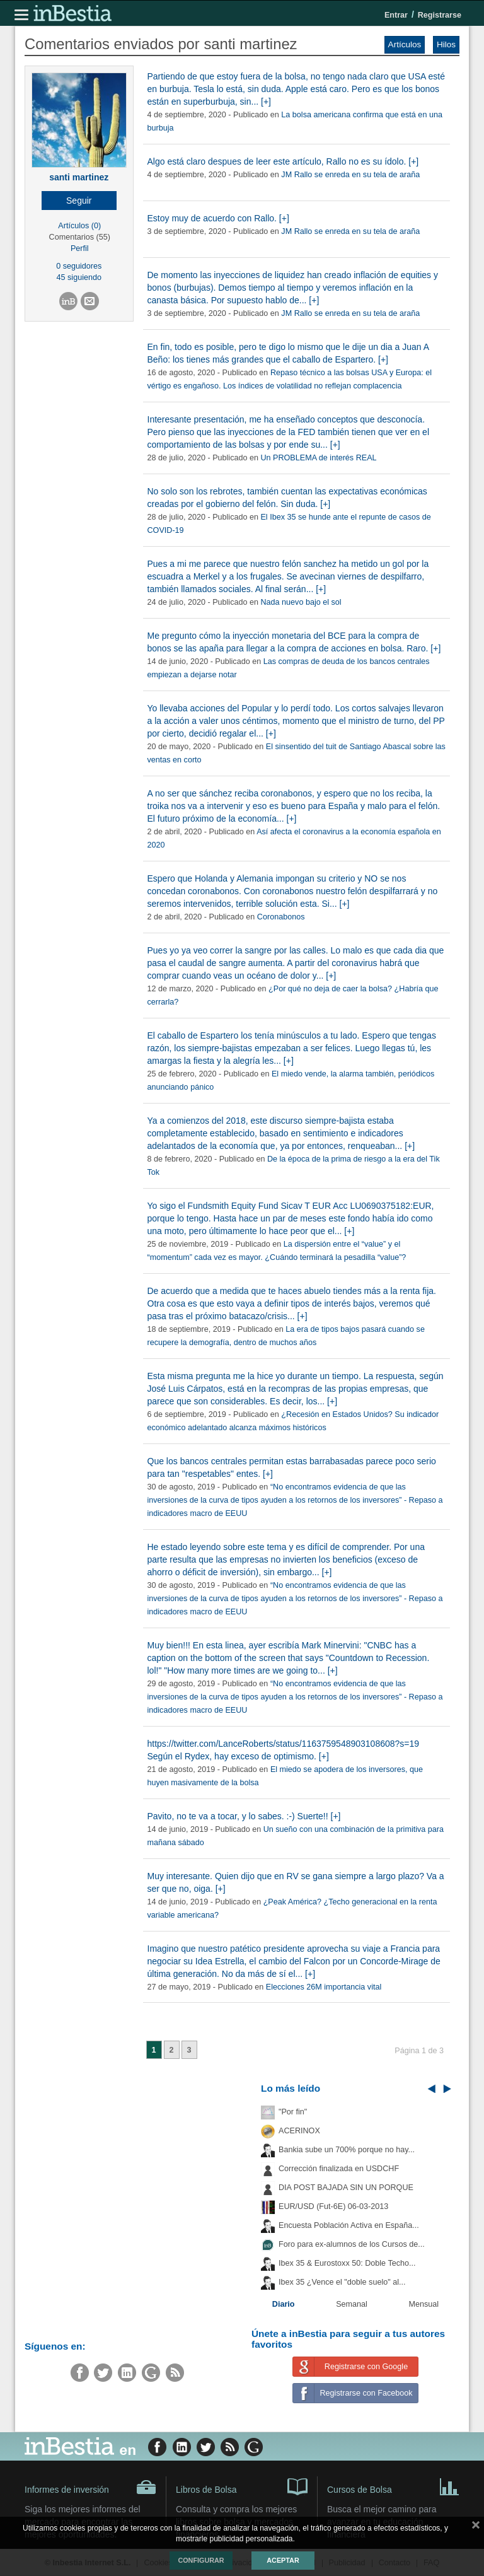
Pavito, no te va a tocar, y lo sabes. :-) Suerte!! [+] (244, 1816)
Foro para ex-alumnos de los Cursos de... (352, 2244)
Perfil (80, 248)
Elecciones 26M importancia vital (323, 1987)
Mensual (424, 2304)
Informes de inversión (90, 2487)
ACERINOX (299, 2130)
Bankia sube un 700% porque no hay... (347, 2149)
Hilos (446, 44)
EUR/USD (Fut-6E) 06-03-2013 (333, 2206)
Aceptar (283, 2560)
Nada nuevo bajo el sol (300, 602)
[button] (79, 200)
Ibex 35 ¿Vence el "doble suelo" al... (342, 2282)
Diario (283, 2304)
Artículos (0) (79, 225)
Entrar (396, 15)
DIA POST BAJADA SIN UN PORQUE (346, 2187)
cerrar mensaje (476, 2527)
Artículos (405, 44)
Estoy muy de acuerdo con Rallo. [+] (218, 218)
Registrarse (439, 15)
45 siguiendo (79, 277)
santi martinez (78, 177)
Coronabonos (281, 916)
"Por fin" (293, 2111)
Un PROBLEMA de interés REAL (318, 457)
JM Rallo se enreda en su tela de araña (350, 174)
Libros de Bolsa (242, 2485)
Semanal (351, 2304)
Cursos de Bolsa (393, 2485)
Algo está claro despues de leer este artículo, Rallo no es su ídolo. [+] (283, 161)
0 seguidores (78, 266)
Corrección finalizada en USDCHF (339, 2168)
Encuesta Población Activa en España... (349, 2225)
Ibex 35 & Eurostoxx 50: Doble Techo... (347, 2263)
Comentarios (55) (79, 237)
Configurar (201, 2560)
